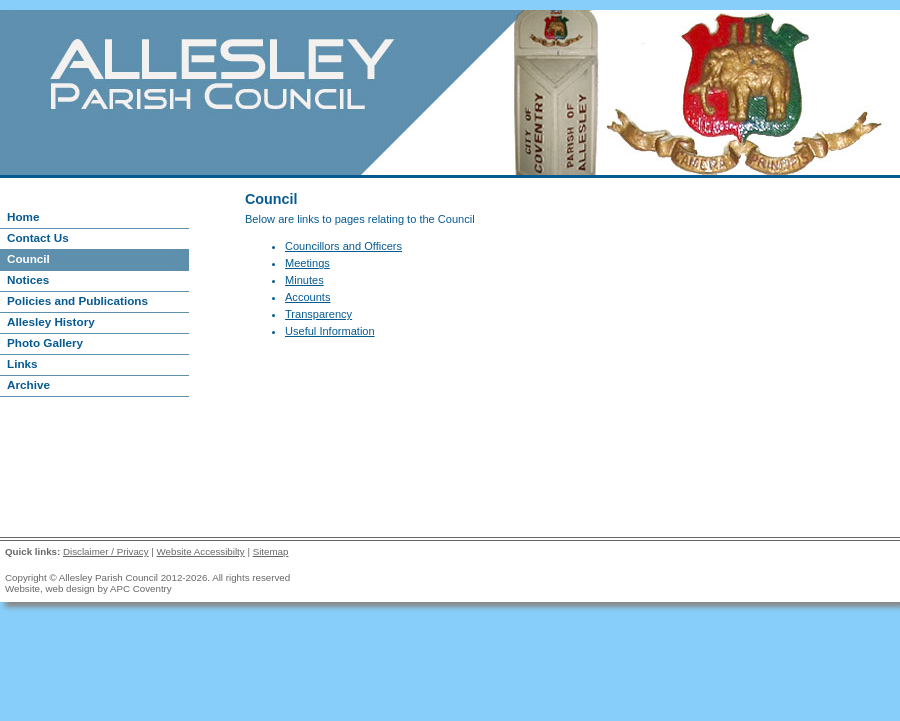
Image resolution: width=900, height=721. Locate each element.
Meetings (307, 263)
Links (22, 363)
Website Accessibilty (201, 551)
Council (28, 258)
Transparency (318, 314)
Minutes (304, 280)
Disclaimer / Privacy (106, 551)
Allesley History (51, 321)
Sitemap (271, 551)
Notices (28, 279)
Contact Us (38, 237)
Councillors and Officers (343, 246)
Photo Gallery (45, 342)
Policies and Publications (77, 300)
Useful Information (330, 331)
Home (23, 216)
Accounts (307, 297)
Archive (28, 384)
